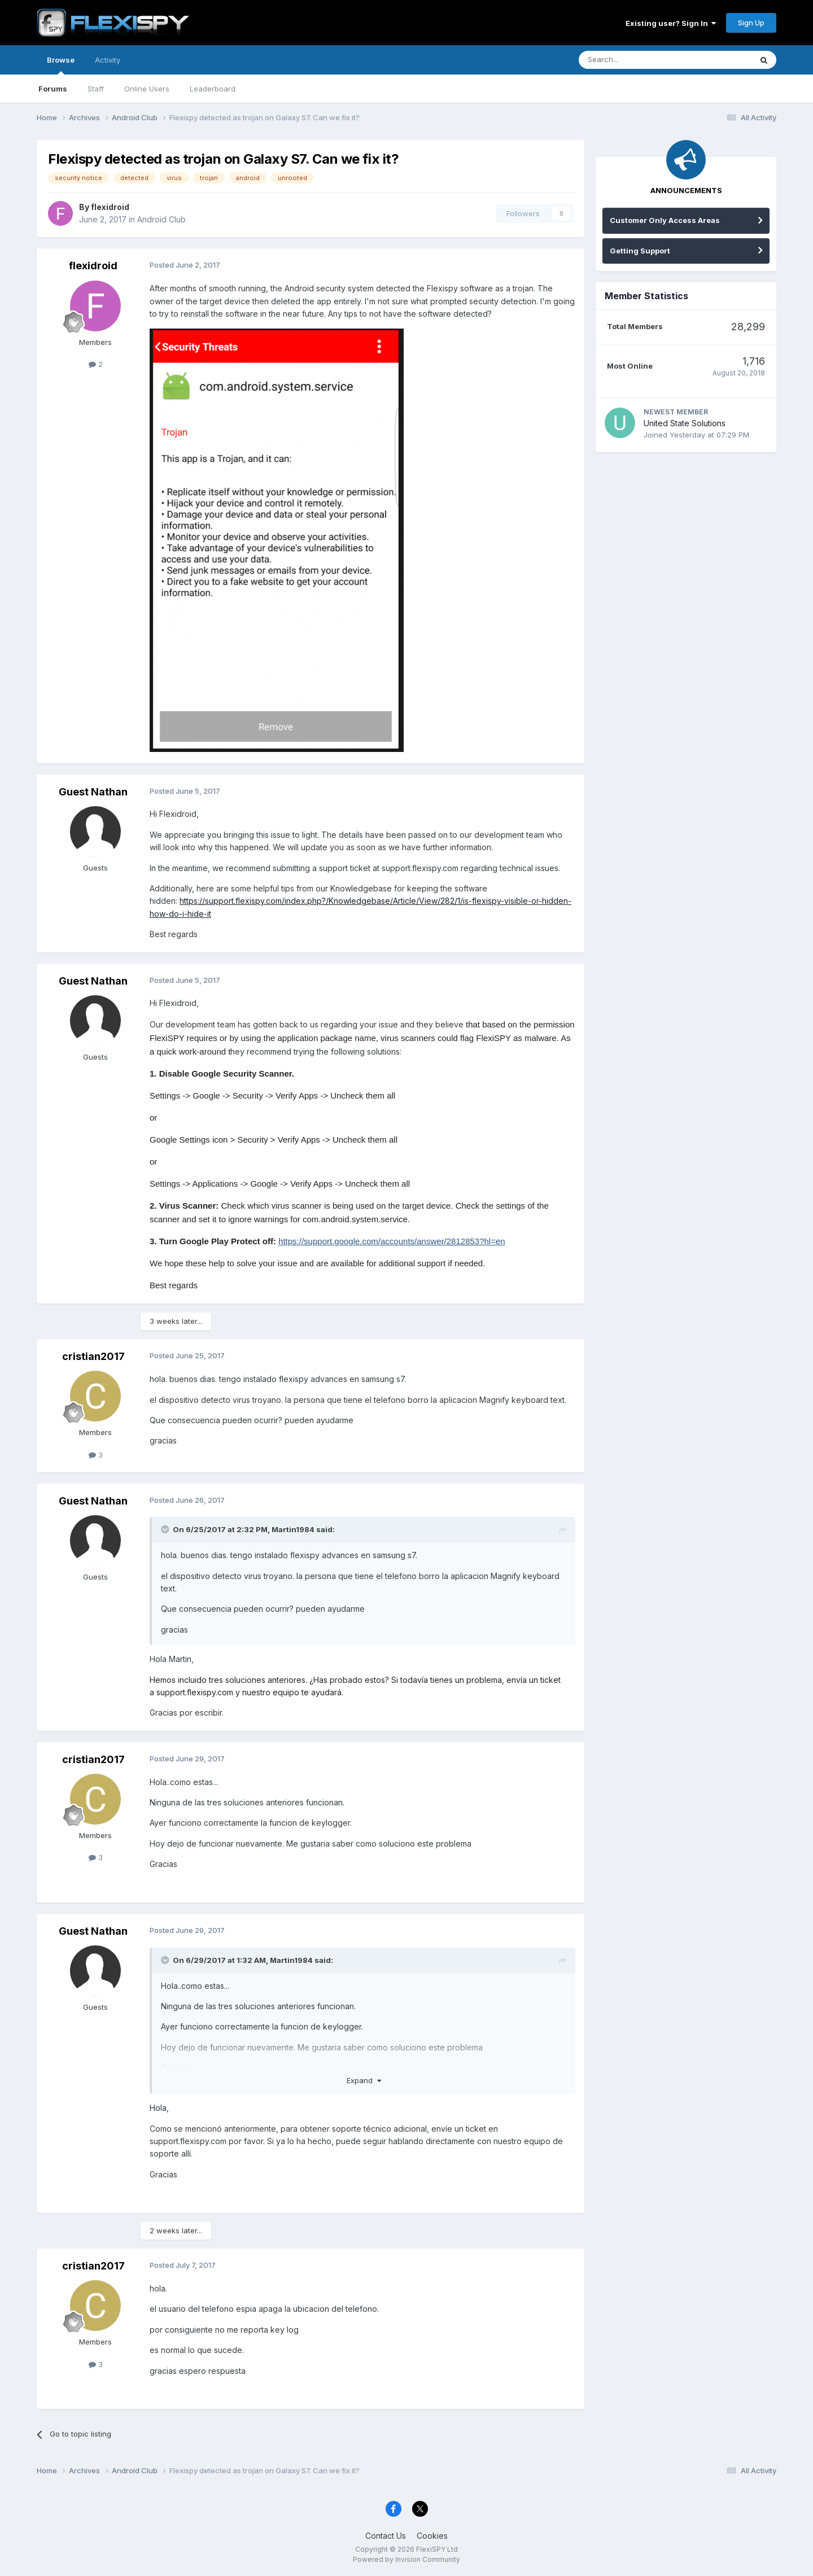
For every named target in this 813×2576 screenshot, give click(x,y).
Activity (107, 59)
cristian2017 (93, 1356)
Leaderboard (212, 88)
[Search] (636, 60)
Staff (96, 88)
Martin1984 (293, 1529)
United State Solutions (684, 423)
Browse (61, 65)
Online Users (146, 88)
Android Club (161, 219)
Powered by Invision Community (406, 2559)
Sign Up (751, 22)
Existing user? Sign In (671, 23)
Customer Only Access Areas (665, 220)
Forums (52, 88)
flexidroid (110, 207)
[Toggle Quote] (166, 1529)
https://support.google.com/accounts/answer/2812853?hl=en (391, 1241)
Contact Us (385, 2535)
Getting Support (640, 250)
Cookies (432, 2535)
